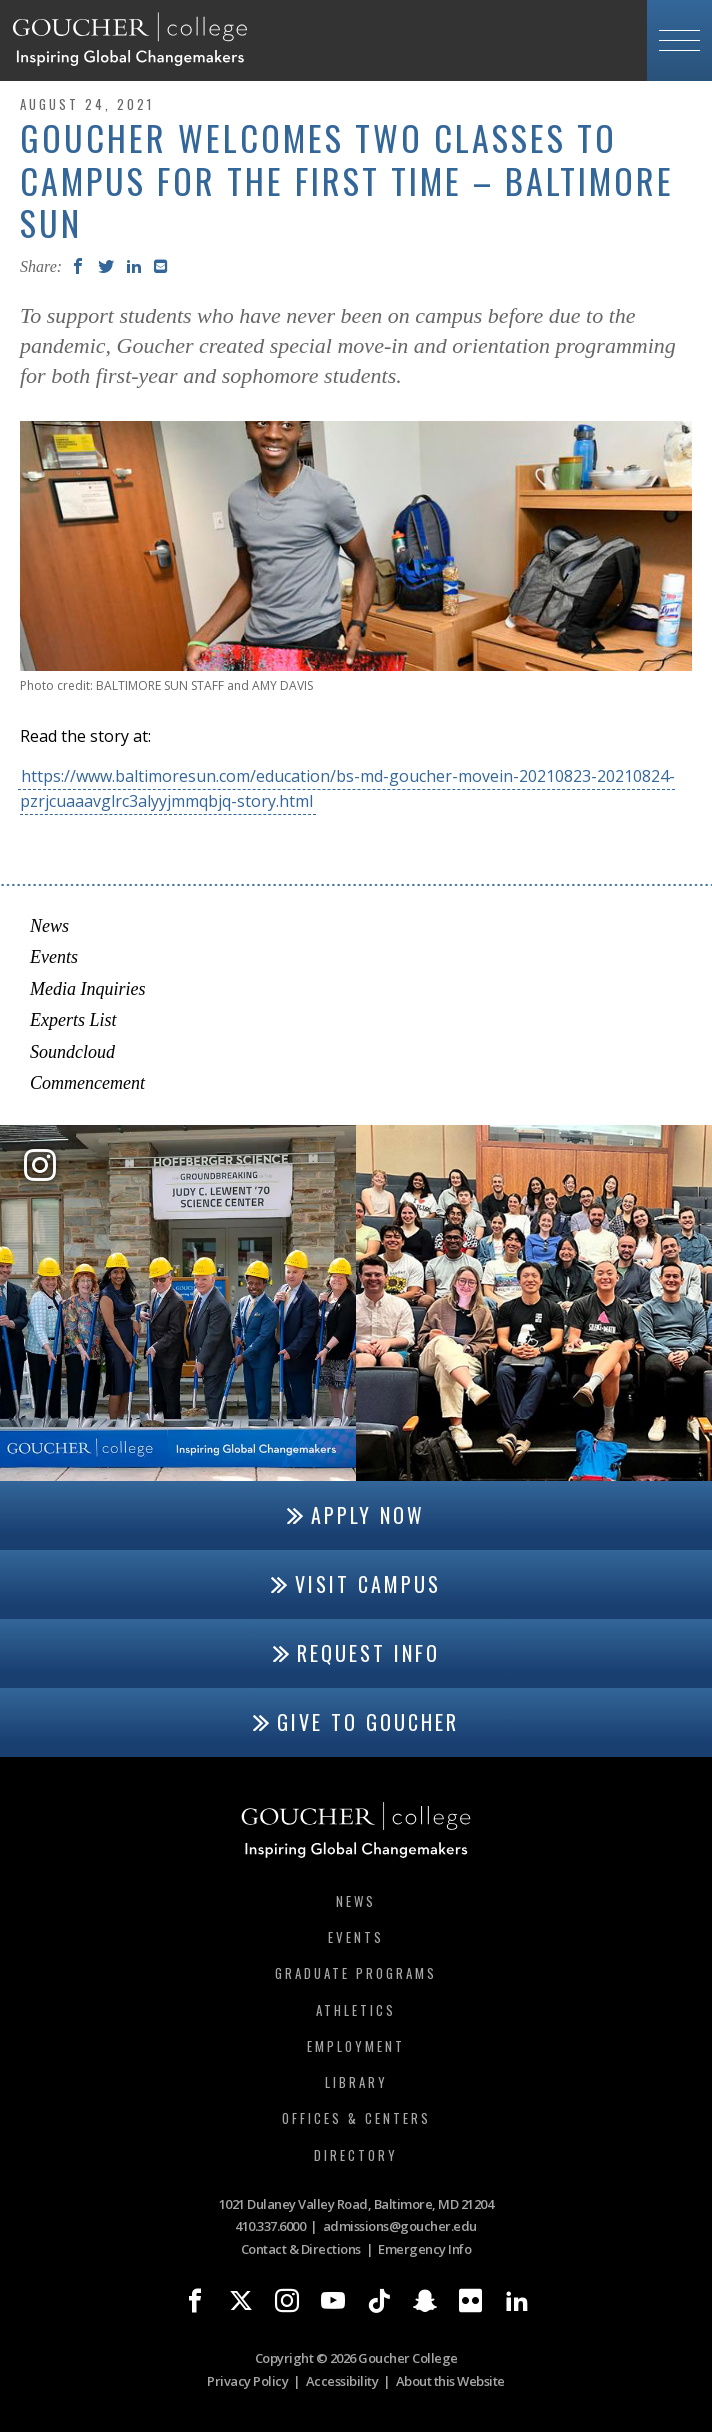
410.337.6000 (270, 2226)
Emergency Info (424, 2249)
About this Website (450, 2381)
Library (356, 2082)
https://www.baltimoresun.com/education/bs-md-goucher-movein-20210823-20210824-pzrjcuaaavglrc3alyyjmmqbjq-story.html (347, 788)
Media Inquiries (87, 989)
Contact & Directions (301, 2249)
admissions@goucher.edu (400, 2226)
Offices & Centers (356, 2118)
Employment (356, 2046)
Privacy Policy (247, 2381)
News (49, 926)
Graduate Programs (356, 1973)
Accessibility (342, 2381)
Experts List (73, 1020)
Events (54, 957)
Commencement (87, 1083)
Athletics (356, 2010)
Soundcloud (72, 1052)
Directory (356, 2155)
